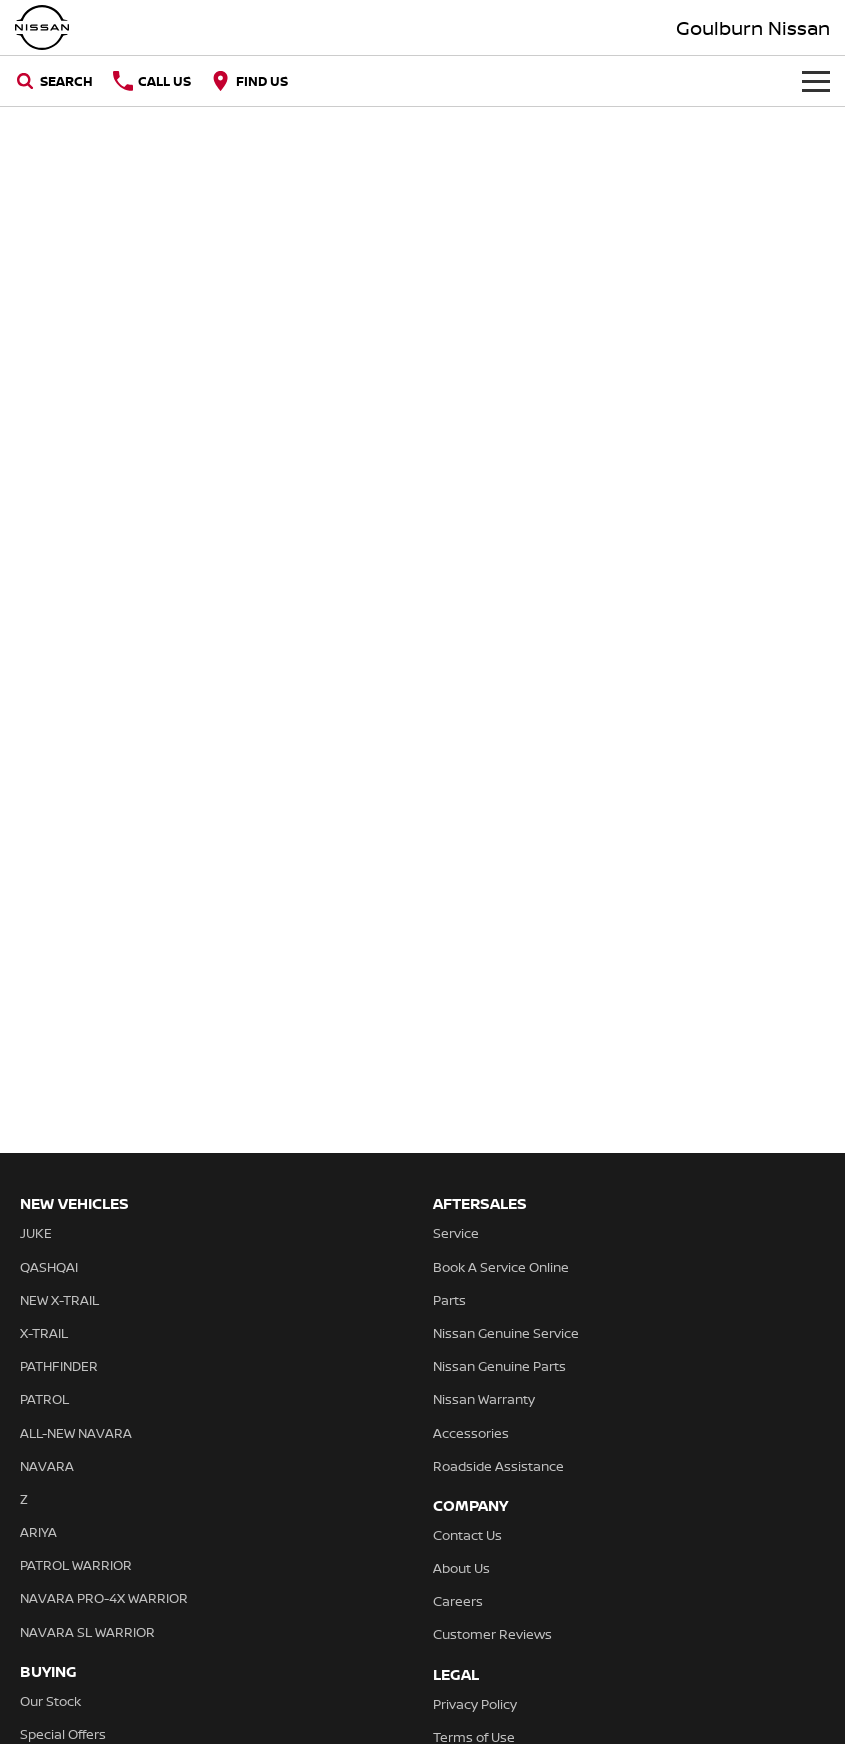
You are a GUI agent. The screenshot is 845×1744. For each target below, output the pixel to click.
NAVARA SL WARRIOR (87, 1632)
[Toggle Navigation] (816, 81)
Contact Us (467, 1535)
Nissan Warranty (484, 1399)
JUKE (36, 1233)
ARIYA (38, 1532)
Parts (449, 1300)
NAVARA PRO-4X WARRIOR (104, 1598)
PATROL (44, 1399)
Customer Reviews (492, 1634)
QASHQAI (49, 1267)
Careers (458, 1601)
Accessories (471, 1433)
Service (456, 1233)
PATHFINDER (59, 1366)
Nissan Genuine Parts (499, 1366)
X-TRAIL (44, 1333)
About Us (461, 1568)
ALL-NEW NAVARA (76, 1433)
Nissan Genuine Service (506, 1333)
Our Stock (50, 1701)
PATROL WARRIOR (76, 1565)
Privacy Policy (475, 1704)
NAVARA (47, 1466)
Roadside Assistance (498, 1466)
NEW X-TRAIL (59, 1300)
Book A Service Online (501, 1267)
